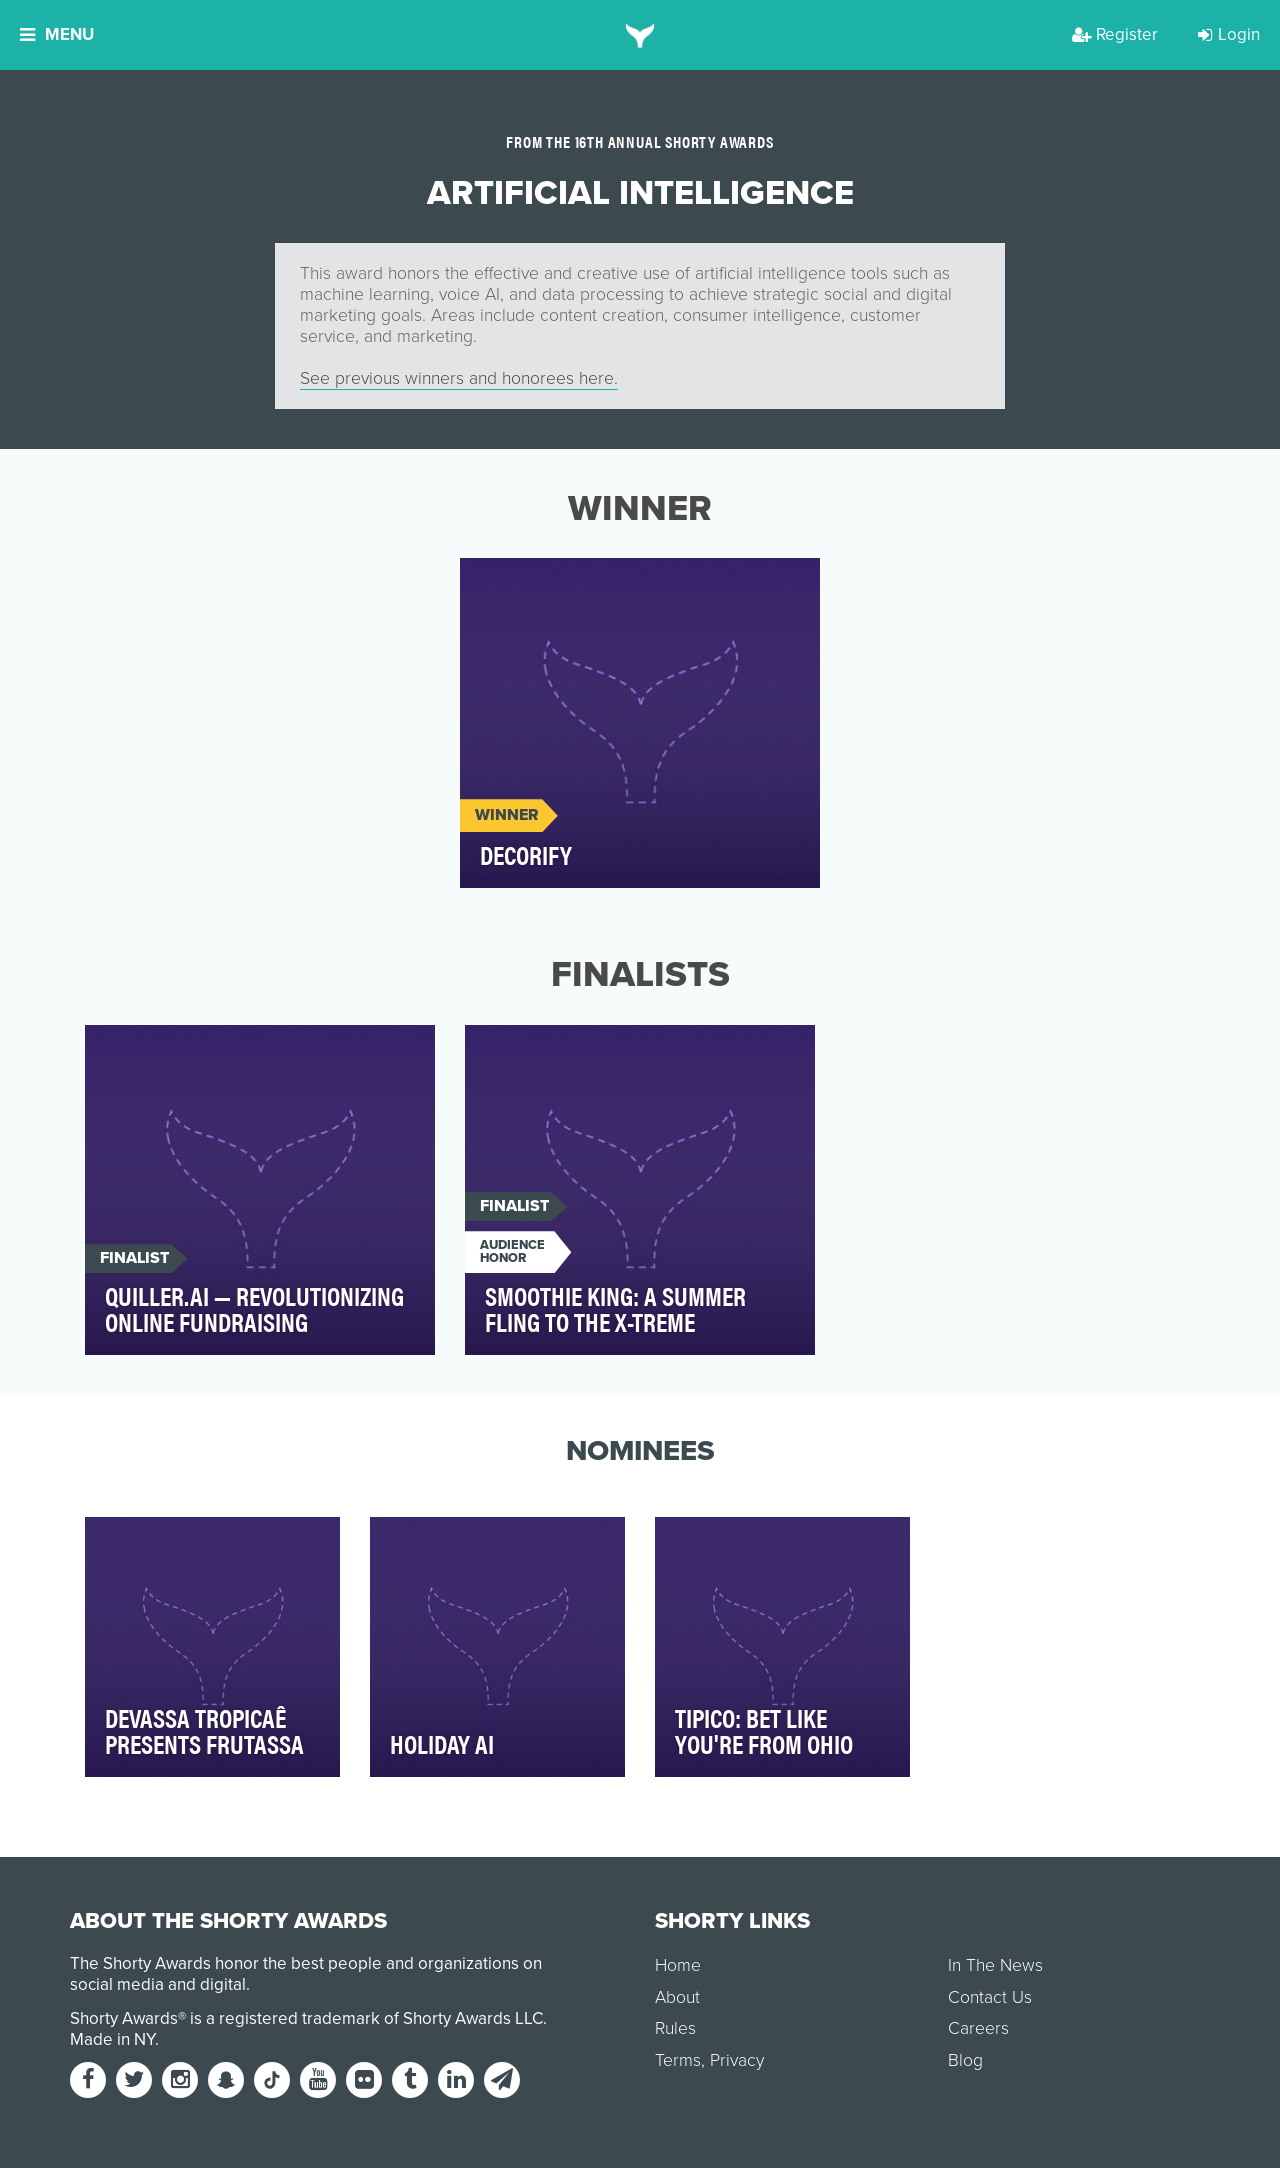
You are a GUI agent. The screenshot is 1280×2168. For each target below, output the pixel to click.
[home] (640, 35)
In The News (995, 1965)
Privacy (737, 2060)
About (677, 1997)
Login (1229, 34)
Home (678, 1965)
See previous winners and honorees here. (459, 378)
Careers (978, 2028)
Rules (675, 2028)
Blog (965, 2060)
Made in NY (112, 2039)
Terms (678, 2060)
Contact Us (990, 1997)
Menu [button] (57, 34)
